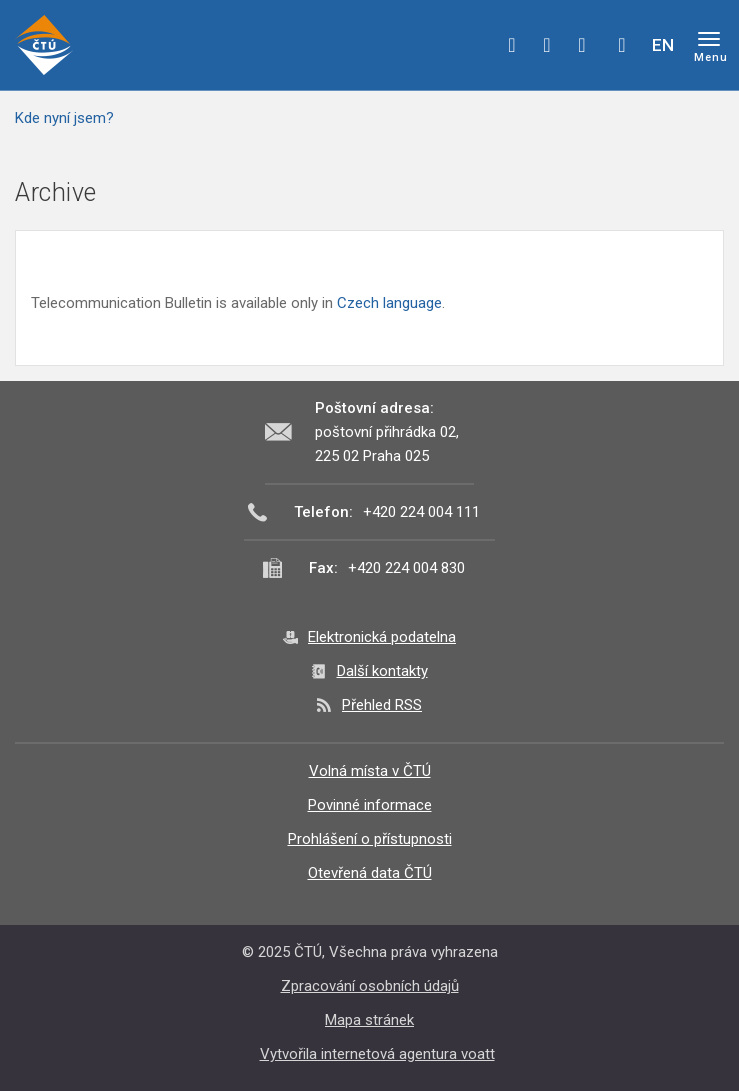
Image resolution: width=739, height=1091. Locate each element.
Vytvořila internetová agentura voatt (377, 1054)
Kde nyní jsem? (64, 118)
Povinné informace (370, 805)
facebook (512, 45)
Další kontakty (382, 671)
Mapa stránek (369, 1020)
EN (663, 45)
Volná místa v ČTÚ (370, 771)
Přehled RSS (382, 705)
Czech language (389, 303)
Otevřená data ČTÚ (370, 873)
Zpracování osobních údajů (370, 986)
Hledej (622, 45)
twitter (547, 45)
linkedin (582, 45)
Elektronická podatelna (382, 637)
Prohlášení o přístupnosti (370, 839)
